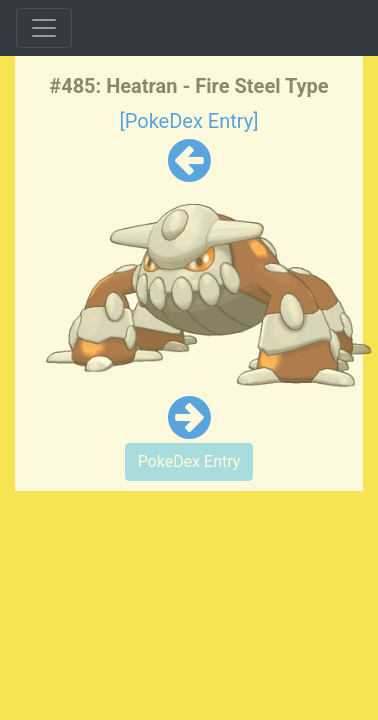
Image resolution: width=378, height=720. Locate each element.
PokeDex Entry (189, 461)
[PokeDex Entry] (188, 121)
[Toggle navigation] (44, 28)
